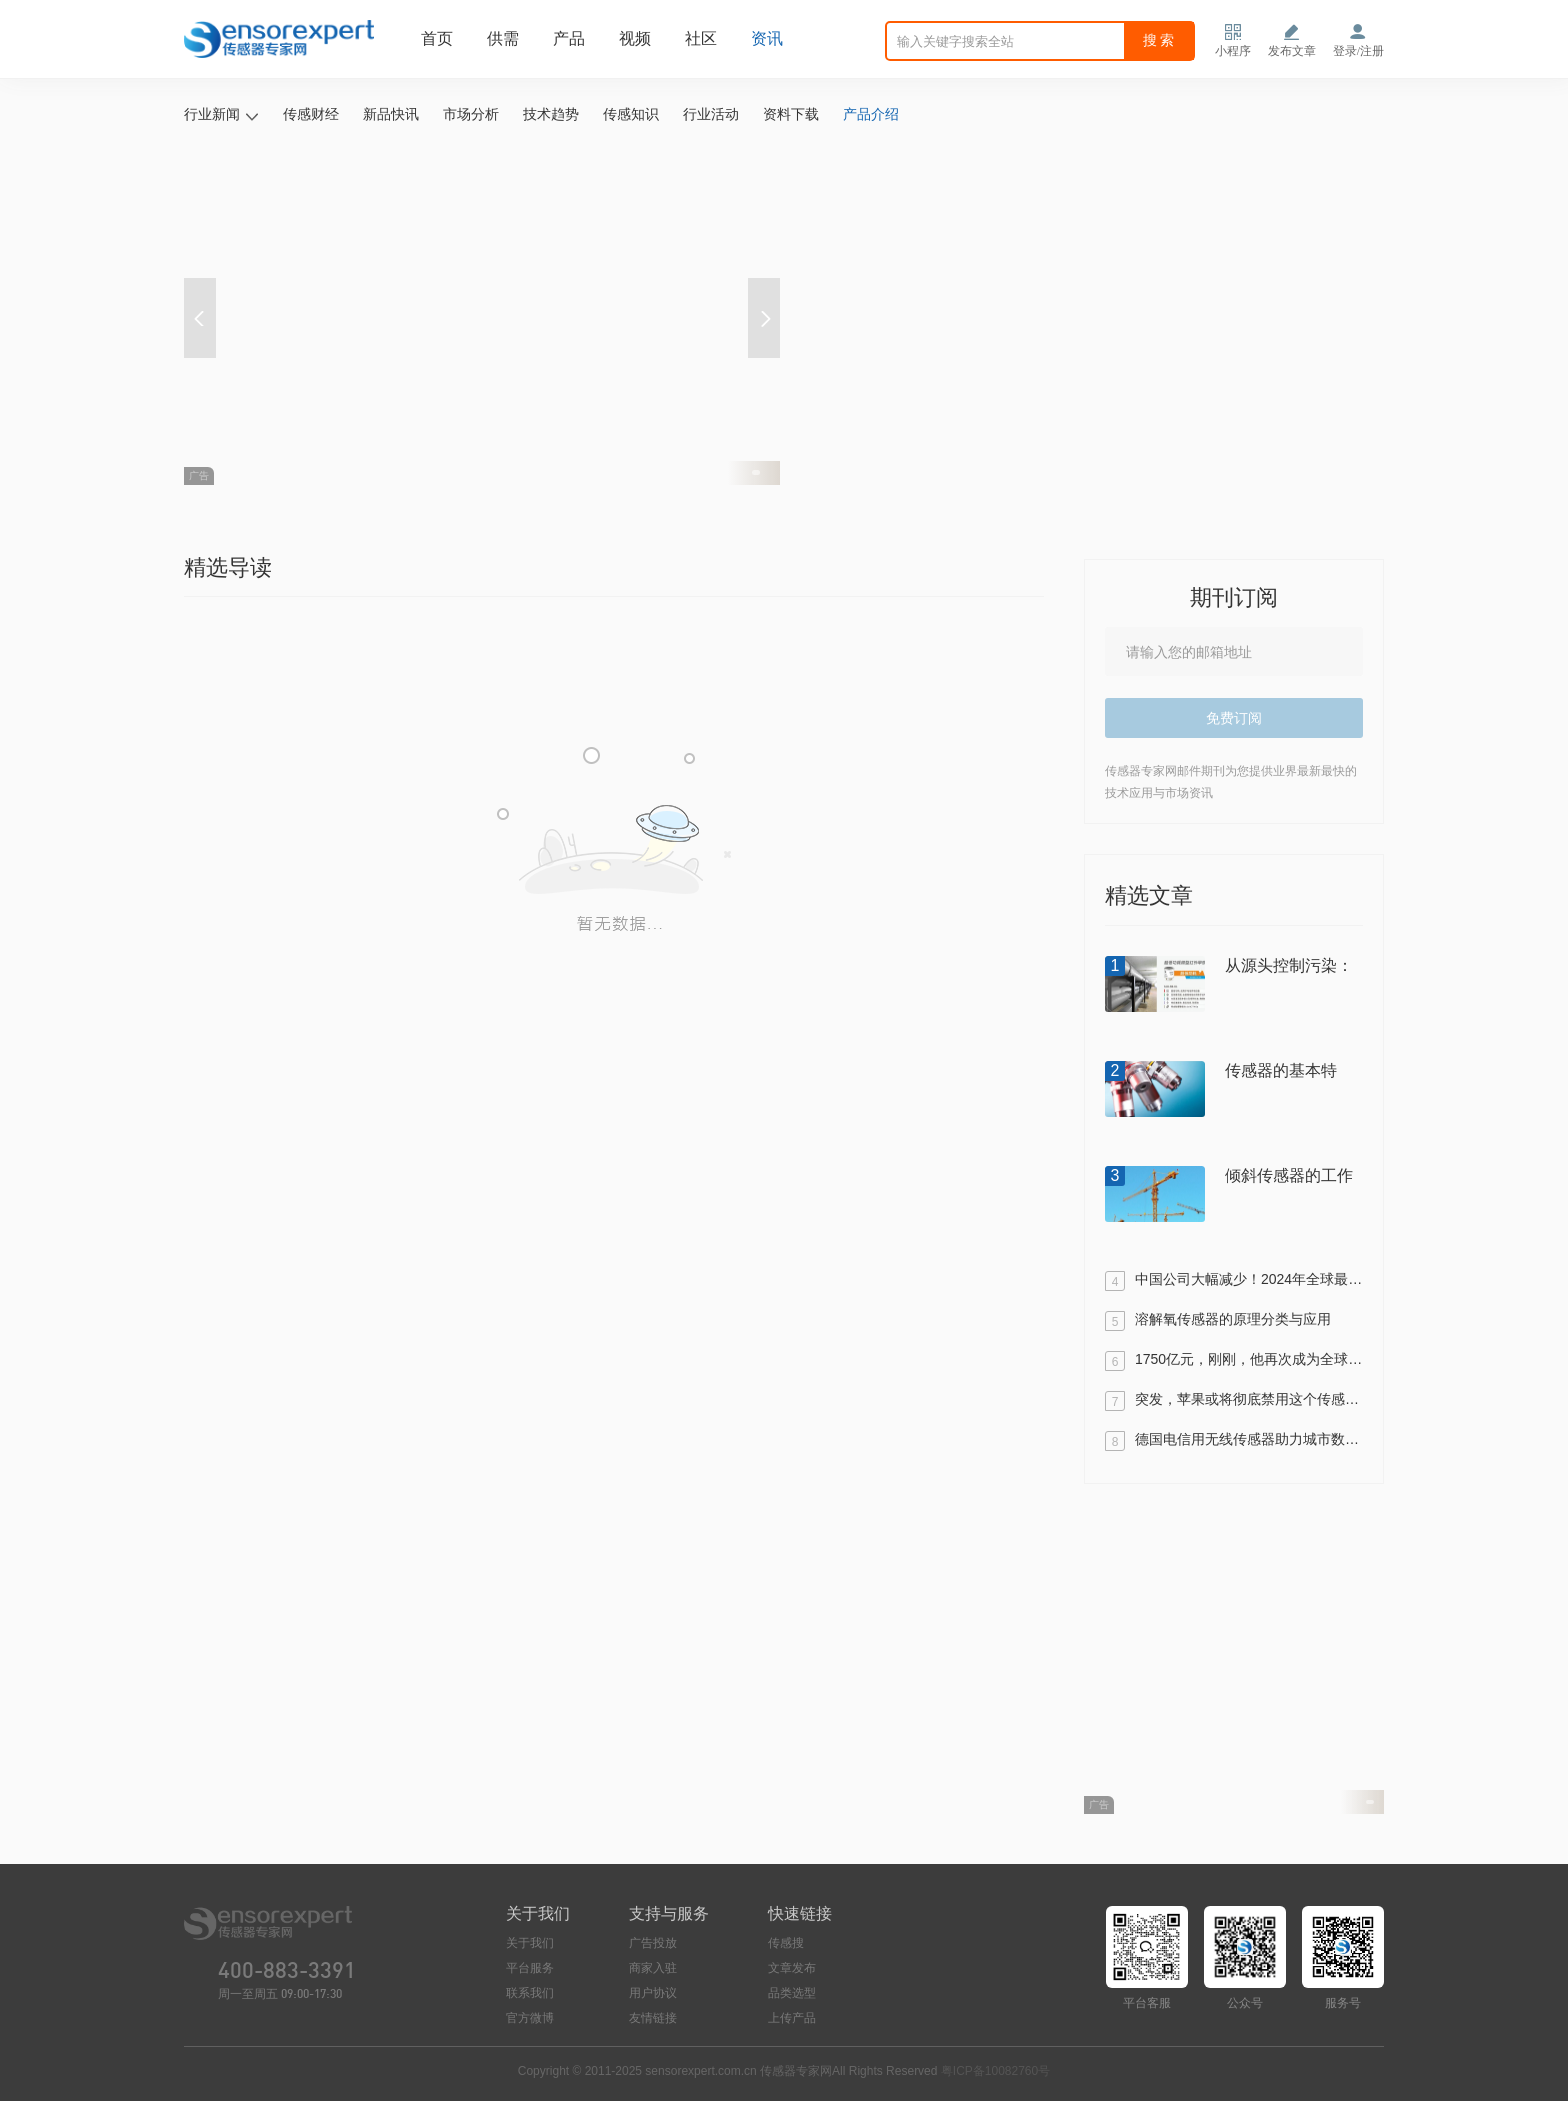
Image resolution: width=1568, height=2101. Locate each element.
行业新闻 (221, 115)
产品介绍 (871, 114)
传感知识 (631, 114)
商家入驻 (653, 1968)
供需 (503, 38)
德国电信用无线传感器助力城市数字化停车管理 (1249, 1441)
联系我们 (530, 1993)
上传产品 (792, 2018)
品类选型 (792, 1993)
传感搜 (786, 1943)
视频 (635, 38)
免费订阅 (1234, 718)
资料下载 (791, 114)
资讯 (767, 38)
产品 (569, 38)
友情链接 (653, 2018)
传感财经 (311, 114)
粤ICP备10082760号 (995, 2071)
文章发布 (792, 1968)
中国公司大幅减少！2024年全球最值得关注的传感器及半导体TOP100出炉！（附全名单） (1249, 1281)
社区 (701, 38)
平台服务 (530, 1968)
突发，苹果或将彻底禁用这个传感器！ (1249, 1401)
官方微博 (530, 2018)
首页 (437, 38)
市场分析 (471, 114)
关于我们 (530, 1943)
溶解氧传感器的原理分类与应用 (1233, 1321)
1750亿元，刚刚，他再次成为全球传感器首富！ (1249, 1361)
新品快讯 (391, 114)
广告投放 (653, 1943)
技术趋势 (551, 114)
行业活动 (711, 114)
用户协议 (653, 1993)
